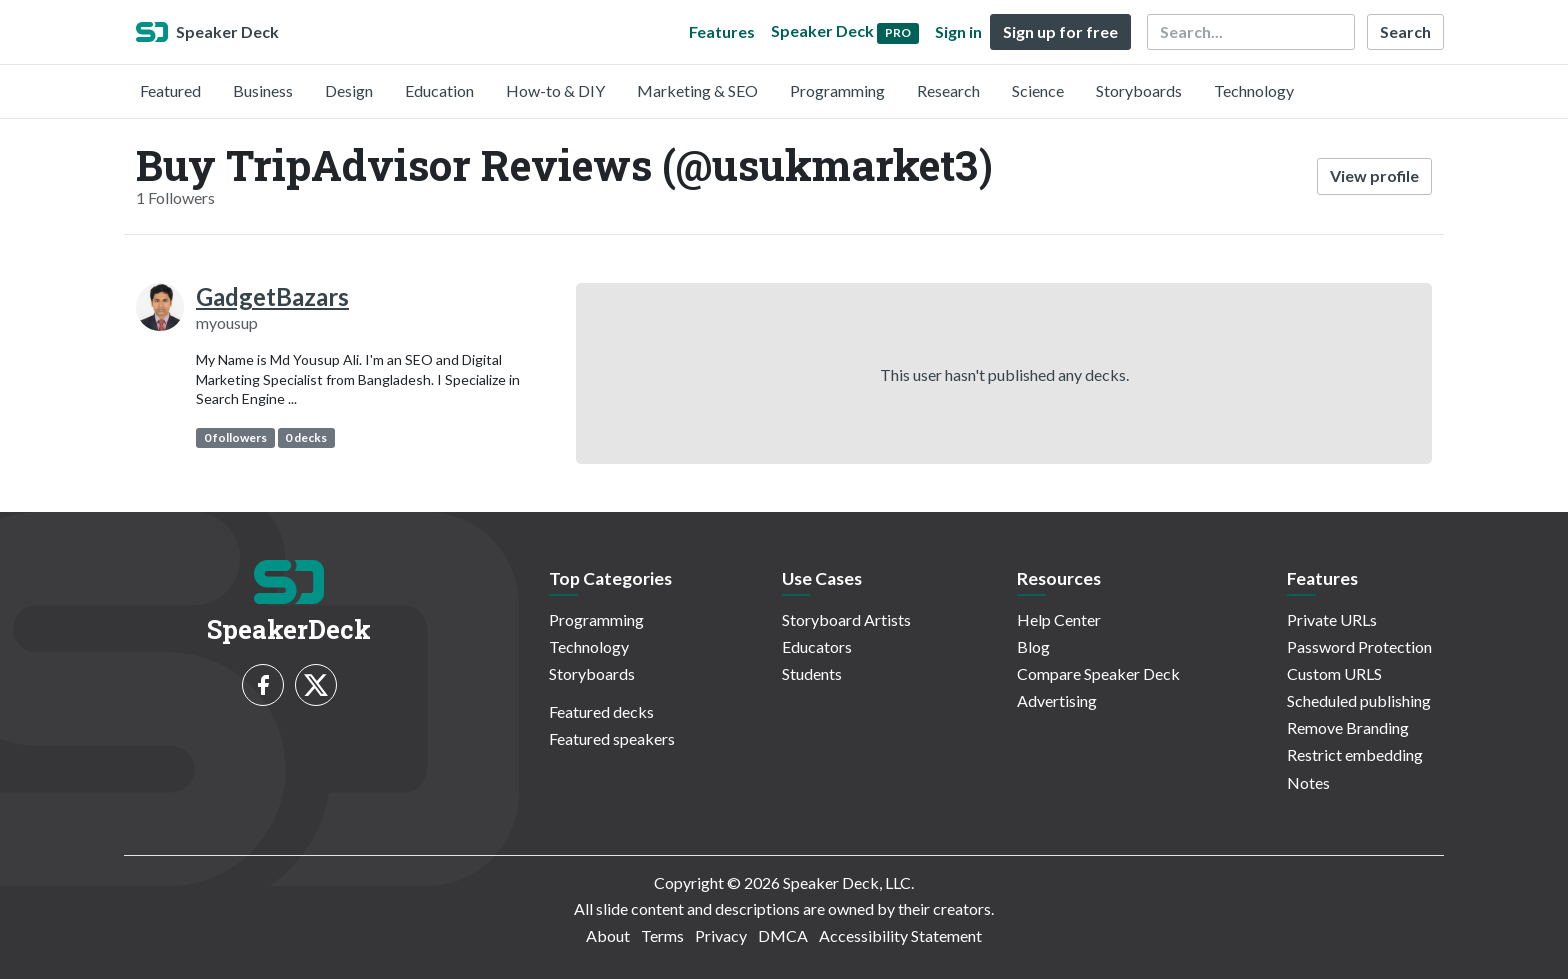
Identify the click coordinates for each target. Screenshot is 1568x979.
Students (812, 673)
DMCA (783, 935)
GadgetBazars (272, 296)
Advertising (1057, 700)
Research (948, 90)
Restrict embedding (1355, 754)
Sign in (958, 31)
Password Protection (1359, 646)
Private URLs (1332, 619)
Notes (1308, 782)
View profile (1374, 175)
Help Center (1059, 619)
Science (1038, 90)
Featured (170, 90)
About (608, 935)
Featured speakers (612, 738)
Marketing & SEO (697, 90)
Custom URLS (1334, 673)
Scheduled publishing (1359, 700)
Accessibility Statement (900, 935)
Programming (837, 90)
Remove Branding (1348, 727)
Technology (1254, 90)
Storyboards (1139, 90)
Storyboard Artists (846, 619)
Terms (662, 935)
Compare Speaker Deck (1098, 673)
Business (263, 90)
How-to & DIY (555, 90)
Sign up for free (1060, 31)
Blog (1033, 646)
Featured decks (601, 711)
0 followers (235, 437)
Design (349, 90)
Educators (817, 646)
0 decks (306, 437)
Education (439, 90)
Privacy (721, 935)
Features (722, 31)
